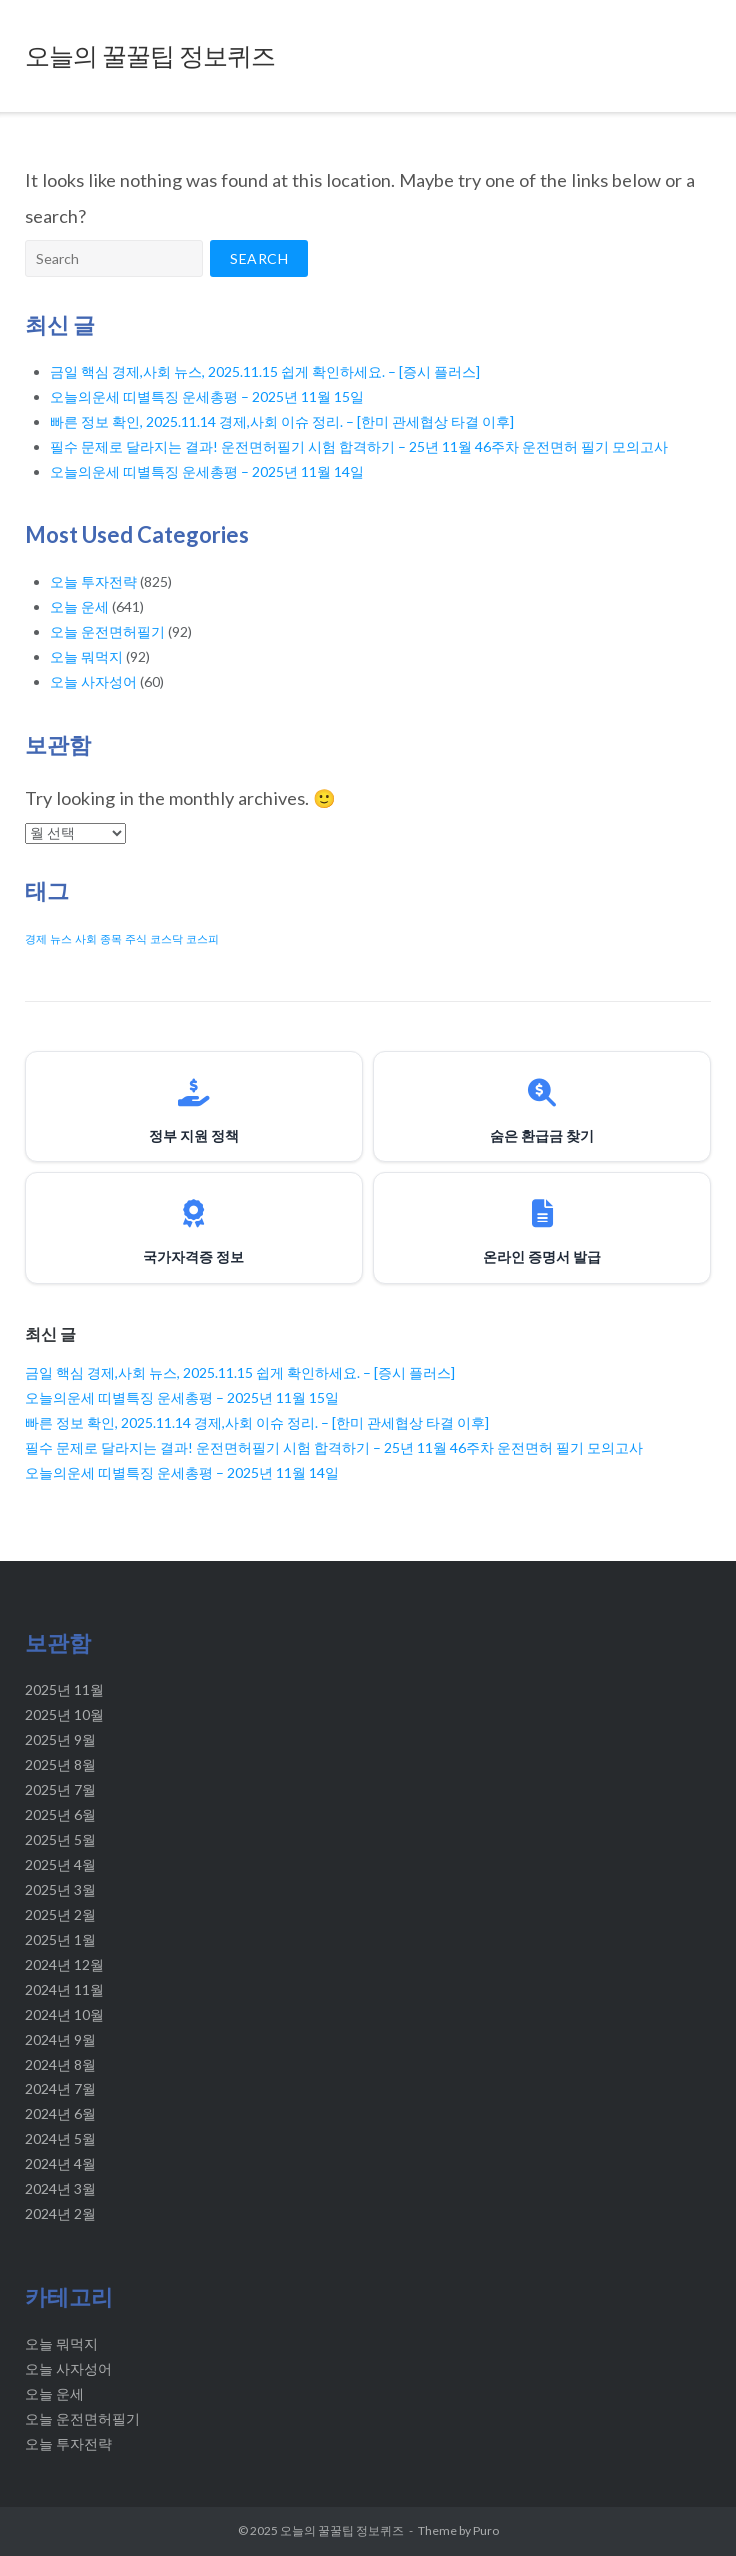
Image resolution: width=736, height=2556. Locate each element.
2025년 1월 (60, 1939)
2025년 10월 (64, 1714)
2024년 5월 (60, 2138)
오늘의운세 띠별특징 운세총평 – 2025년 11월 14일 (207, 471)
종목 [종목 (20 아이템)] (111, 938)
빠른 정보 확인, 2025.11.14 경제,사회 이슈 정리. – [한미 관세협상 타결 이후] (282, 421)
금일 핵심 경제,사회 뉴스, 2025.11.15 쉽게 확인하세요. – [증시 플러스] (265, 371)
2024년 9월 (60, 2039)
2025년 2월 (60, 1914)
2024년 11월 (64, 1989)
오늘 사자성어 (93, 681)
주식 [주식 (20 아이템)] (136, 938)
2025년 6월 (60, 1814)
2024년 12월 (64, 1964)
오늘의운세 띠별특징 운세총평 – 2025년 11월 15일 (207, 396)
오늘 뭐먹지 (86, 656)
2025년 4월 (60, 1864)
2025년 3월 (60, 1889)
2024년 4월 (60, 2163)
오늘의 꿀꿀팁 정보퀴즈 (342, 2530)
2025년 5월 (60, 1839)
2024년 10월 (64, 2014)
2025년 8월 (60, 1764)
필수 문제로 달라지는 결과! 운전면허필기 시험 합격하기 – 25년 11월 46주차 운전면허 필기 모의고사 (359, 446)
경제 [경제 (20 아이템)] (36, 938)
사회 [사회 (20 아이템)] (86, 938)
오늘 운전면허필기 (107, 631)
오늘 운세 (79, 606)
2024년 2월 (60, 2213)
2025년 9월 (60, 1739)
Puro (486, 2530)
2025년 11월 (64, 1689)
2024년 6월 (60, 2113)
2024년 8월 (60, 2064)
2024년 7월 (60, 2088)
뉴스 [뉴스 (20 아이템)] (61, 938)
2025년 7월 (60, 1789)
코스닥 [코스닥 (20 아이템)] (166, 938)
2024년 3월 (60, 2188)
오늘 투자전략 (93, 581)
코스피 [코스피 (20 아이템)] (202, 938)
